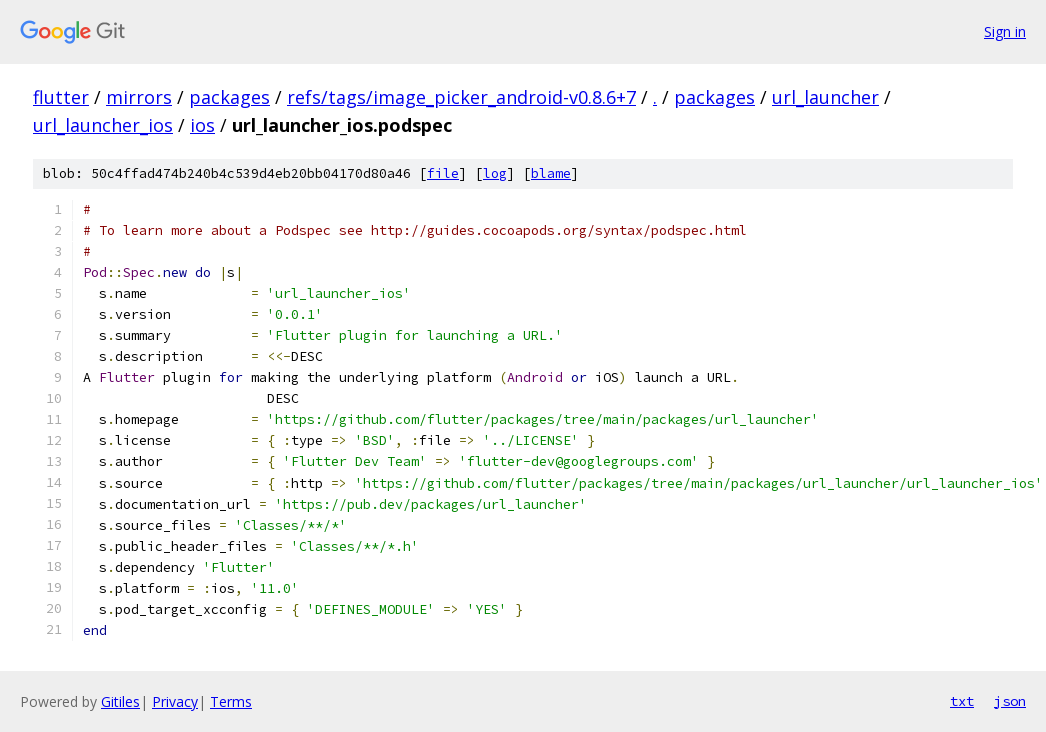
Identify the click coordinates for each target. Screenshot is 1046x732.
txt (962, 701)
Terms (231, 701)
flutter (61, 97)
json (1010, 701)
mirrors (139, 97)
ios (202, 125)
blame (551, 173)
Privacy (175, 701)
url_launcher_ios (103, 125)
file (443, 173)
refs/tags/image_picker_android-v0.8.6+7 (461, 97)
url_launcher (825, 97)
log (495, 173)
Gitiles (120, 701)
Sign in (1005, 31)
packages (229, 97)
